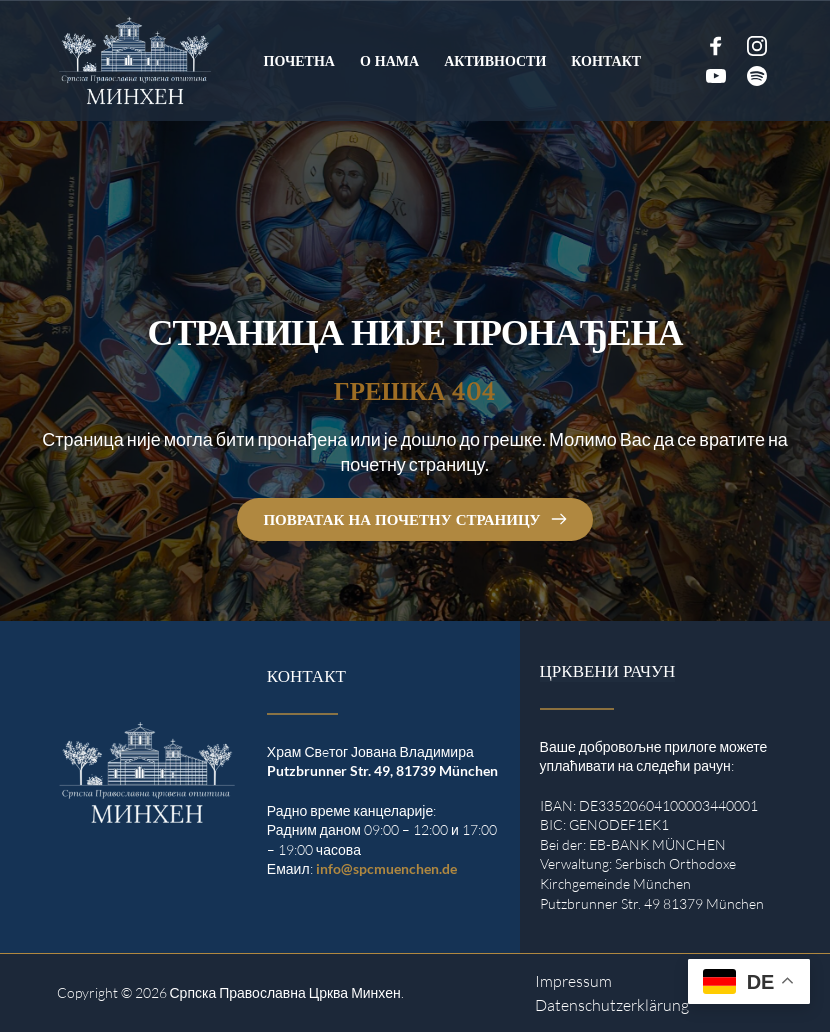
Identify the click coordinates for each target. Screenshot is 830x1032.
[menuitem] (299, 61)
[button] (44, 988)
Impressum (573, 981)
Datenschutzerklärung (612, 1005)
